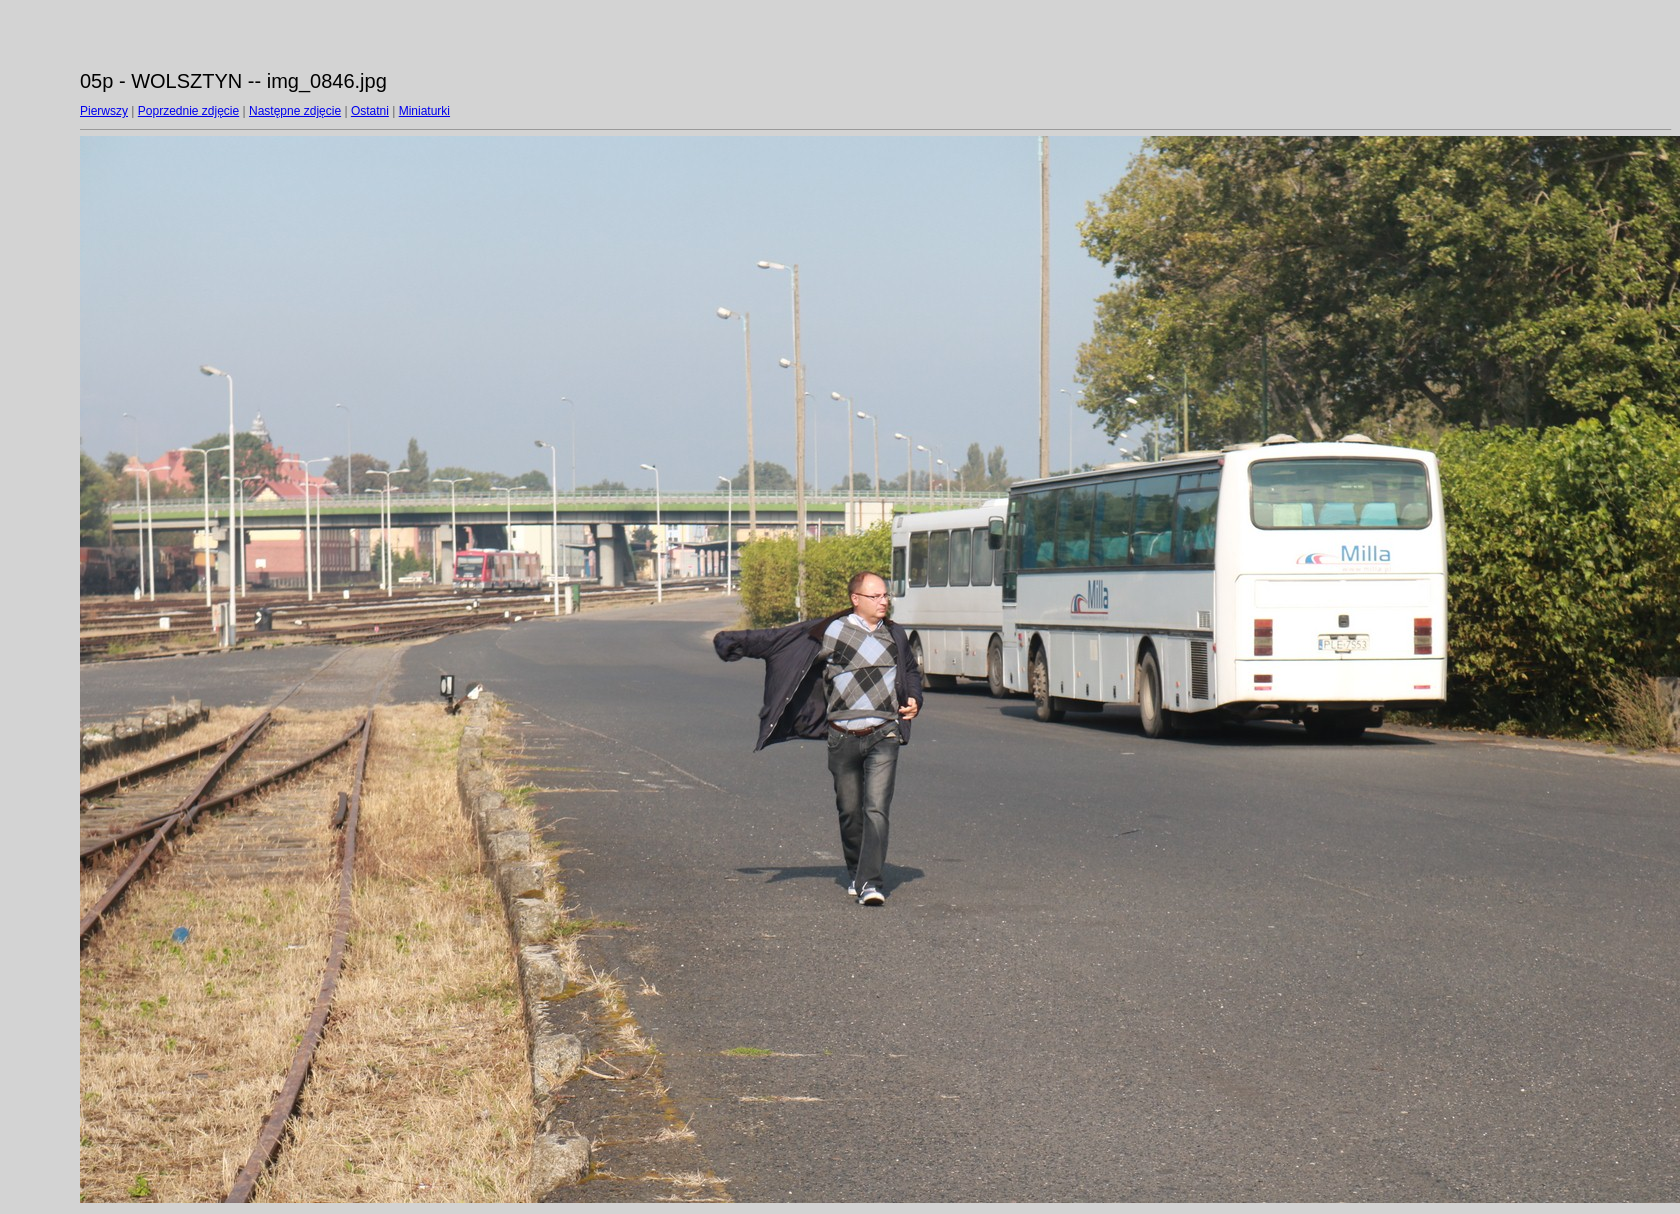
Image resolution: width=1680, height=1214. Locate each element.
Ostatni (370, 111)
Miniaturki (424, 111)
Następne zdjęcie (295, 111)
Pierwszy (104, 111)
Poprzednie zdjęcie (188, 111)
